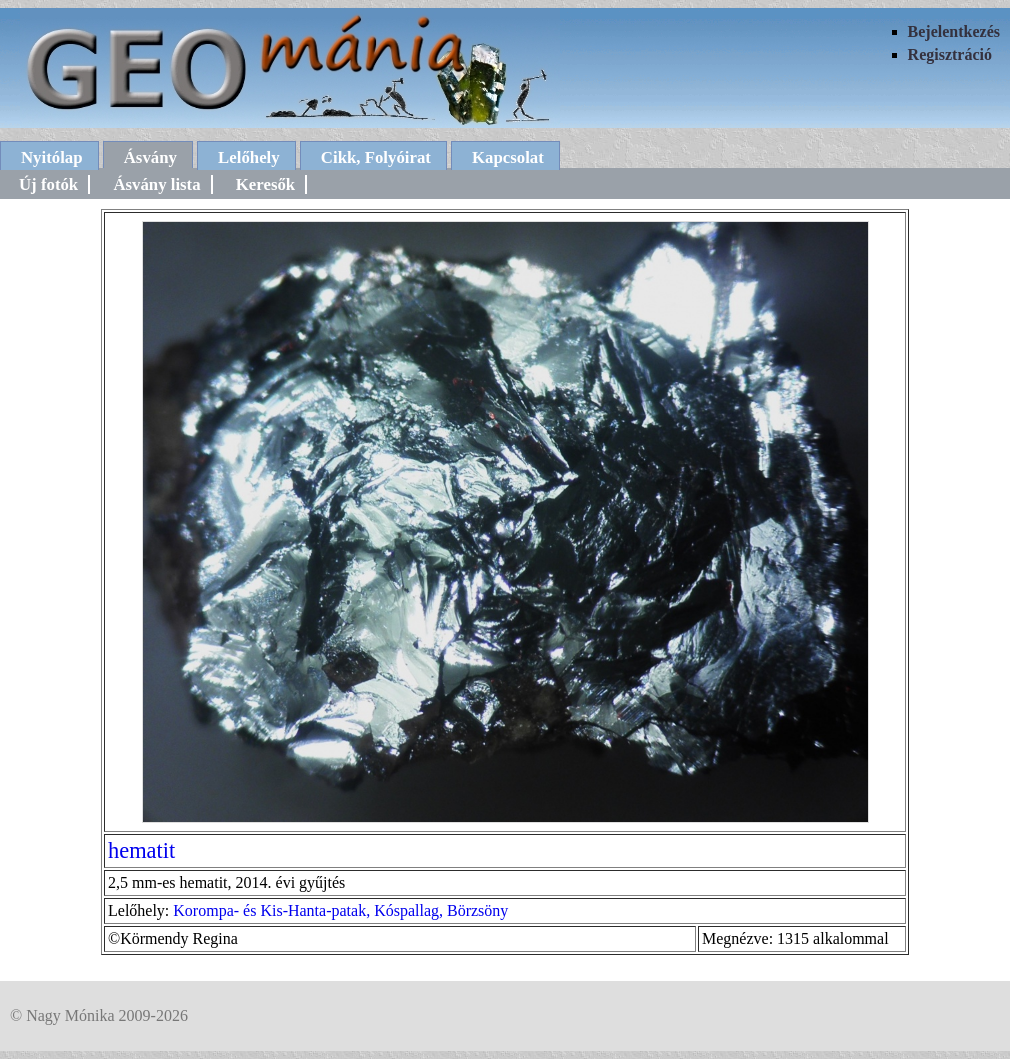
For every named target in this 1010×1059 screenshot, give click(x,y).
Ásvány (150, 157)
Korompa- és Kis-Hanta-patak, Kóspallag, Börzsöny (340, 910)
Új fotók (48, 184)
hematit (141, 850)
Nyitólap (52, 157)
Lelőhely (249, 157)
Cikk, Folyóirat (376, 157)
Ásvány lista (156, 184)
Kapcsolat (508, 157)
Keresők (265, 184)
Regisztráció (950, 54)
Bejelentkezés (954, 31)
